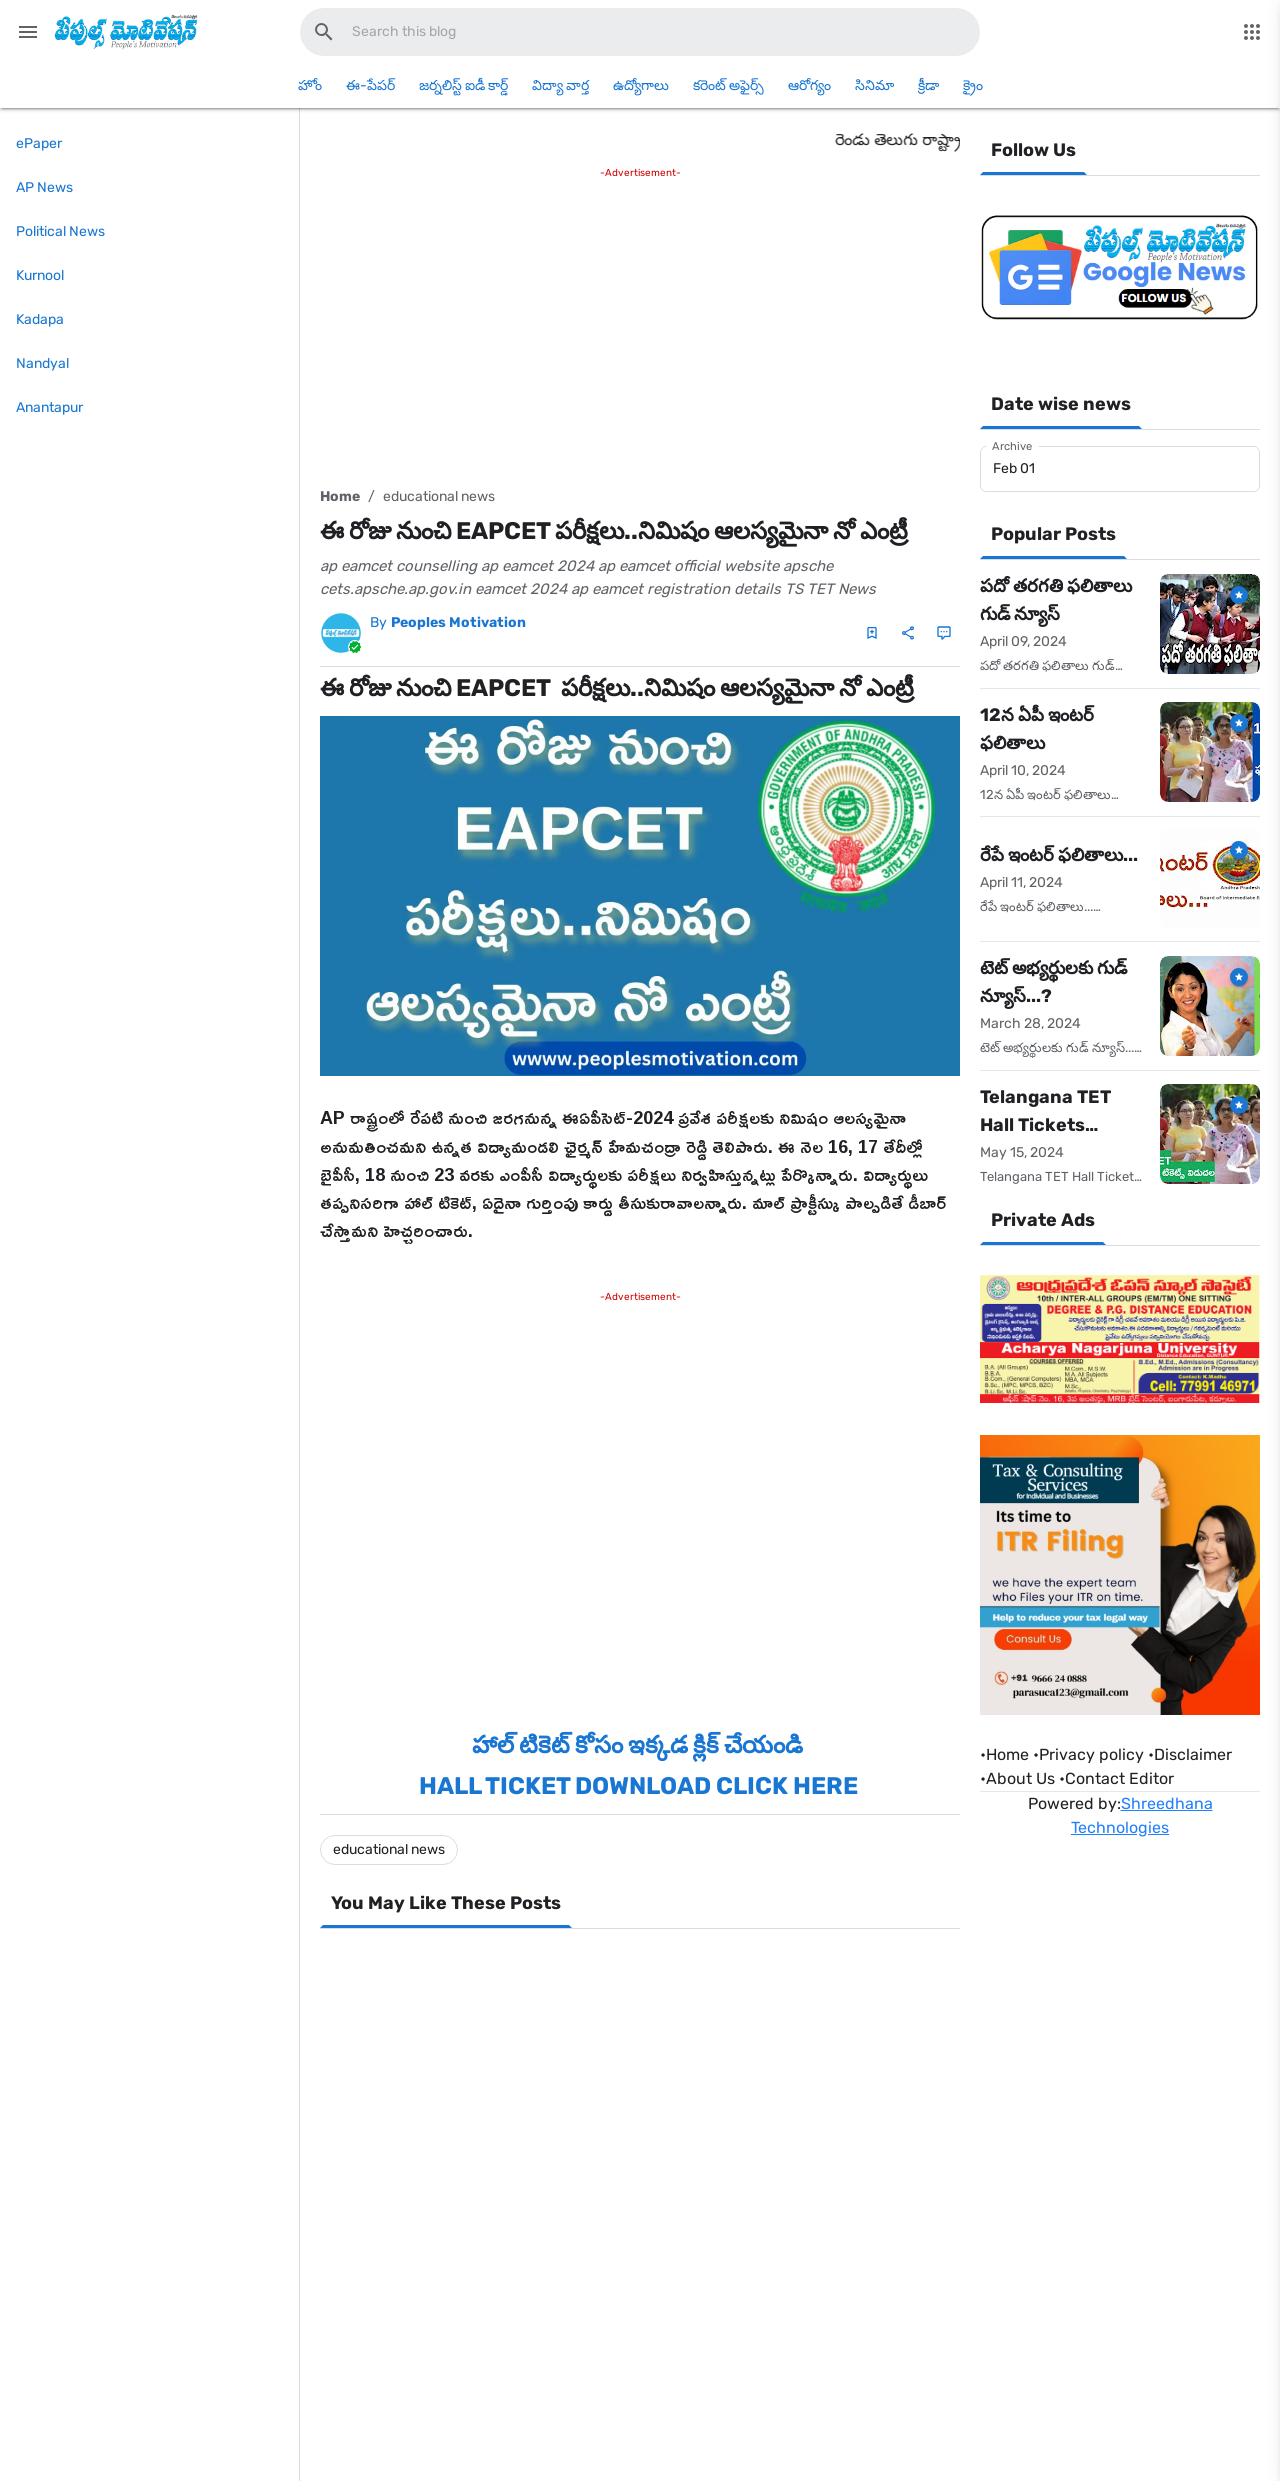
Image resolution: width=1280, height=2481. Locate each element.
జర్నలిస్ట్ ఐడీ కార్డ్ (463, 85)
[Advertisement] (640, 323)
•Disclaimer (1190, 1754)
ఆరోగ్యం (809, 85)
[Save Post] (872, 633)
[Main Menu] (28, 32)
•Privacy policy (1088, 1754)
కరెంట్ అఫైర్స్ (728, 85)
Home (340, 496)
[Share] (908, 633)
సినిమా (874, 85)
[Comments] (944, 633)
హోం (310, 85)
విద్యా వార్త (560, 85)
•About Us (1017, 1778)
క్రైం (973, 85)
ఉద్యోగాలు (641, 85)
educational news (439, 496)
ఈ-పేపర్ (370, 85)
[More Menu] (1252, 32)
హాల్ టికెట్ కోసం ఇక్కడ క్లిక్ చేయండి (640, 1745)
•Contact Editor (1116, 1778)
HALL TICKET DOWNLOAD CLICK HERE (638, 1786)
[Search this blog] (324, 32)
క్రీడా (928, 85)
